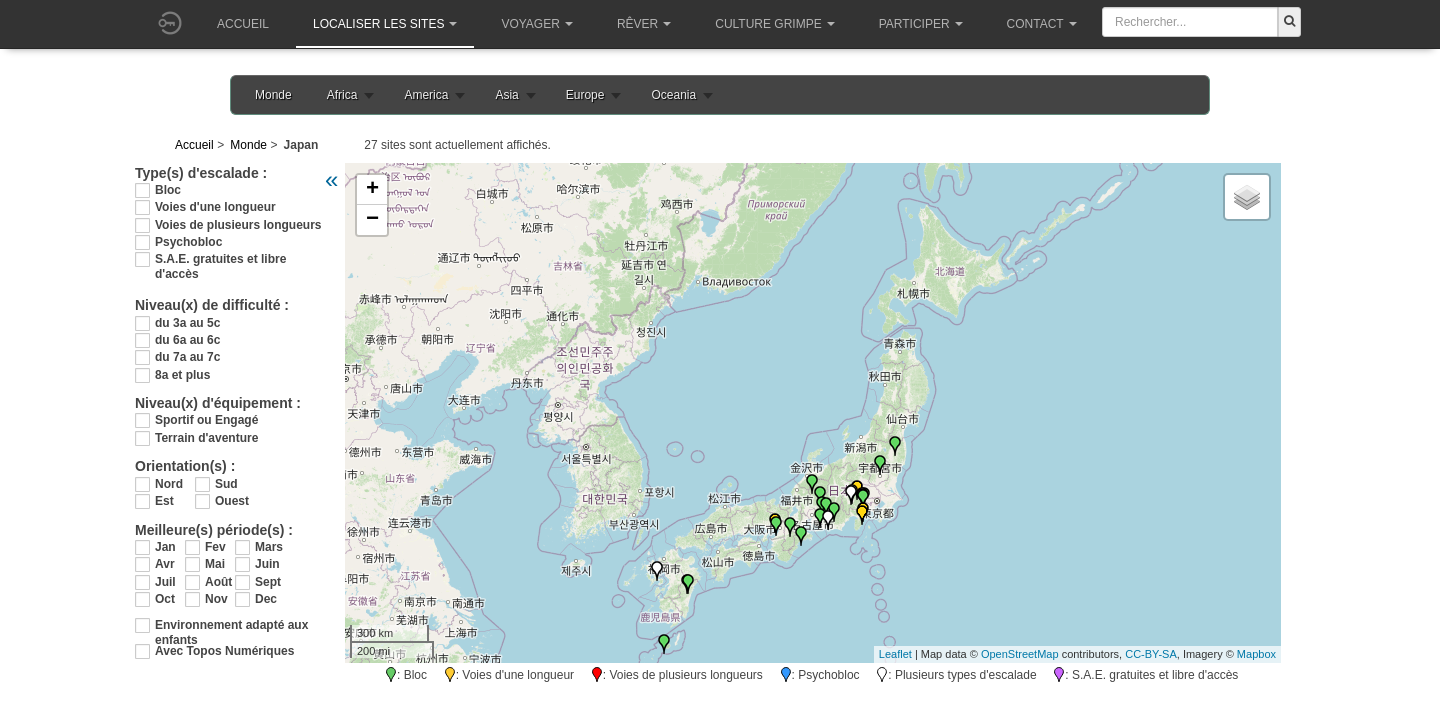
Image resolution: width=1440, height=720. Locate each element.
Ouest (232, 501)
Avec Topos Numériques (224, 651)
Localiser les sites (385, 24)
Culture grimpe (774, 24)
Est (164, 501)
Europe (585, 95)
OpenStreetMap (1020, 654)
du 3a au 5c (187, 323)
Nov (216, 599)
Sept (268, 582)
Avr (165, 564)
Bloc (168, 190)
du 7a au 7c (187, 357)
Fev (215, 547)
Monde (273, 95)
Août (218, 582)
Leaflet (895, 654)
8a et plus (182, 375)
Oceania (673, 95)
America (426, 95)
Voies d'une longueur (215, 207)
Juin (267, 564)
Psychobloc (188, 242)
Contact (1042, 24)
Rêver (644, 24)
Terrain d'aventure (206, 438)
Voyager (536, 24)
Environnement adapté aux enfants (231, 625)
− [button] (372, 220)
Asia (506, 95)
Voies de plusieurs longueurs (238, 225)
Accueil (243, 24)
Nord (169, 484)
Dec (266, 599)
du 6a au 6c (187, 340)
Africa (342, 95)
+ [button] (372, 190)
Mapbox (1256, 654)
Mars (269, 547)
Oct (165, 599)
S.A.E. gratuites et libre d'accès (220, 259)
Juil (165, 582)
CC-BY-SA (1151, 654)
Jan (165, 547)
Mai (215, 564)
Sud (226, 484)
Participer (921, 24)
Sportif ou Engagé (206, 420)
